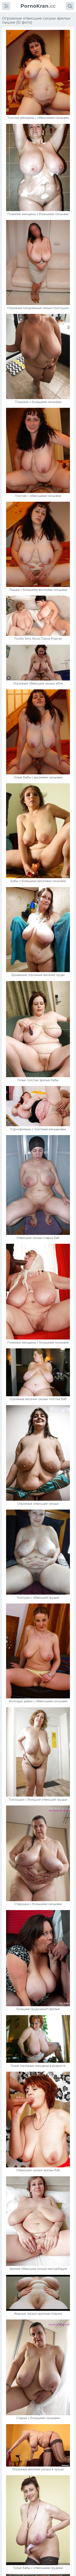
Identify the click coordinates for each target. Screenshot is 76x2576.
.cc (38, 6)
